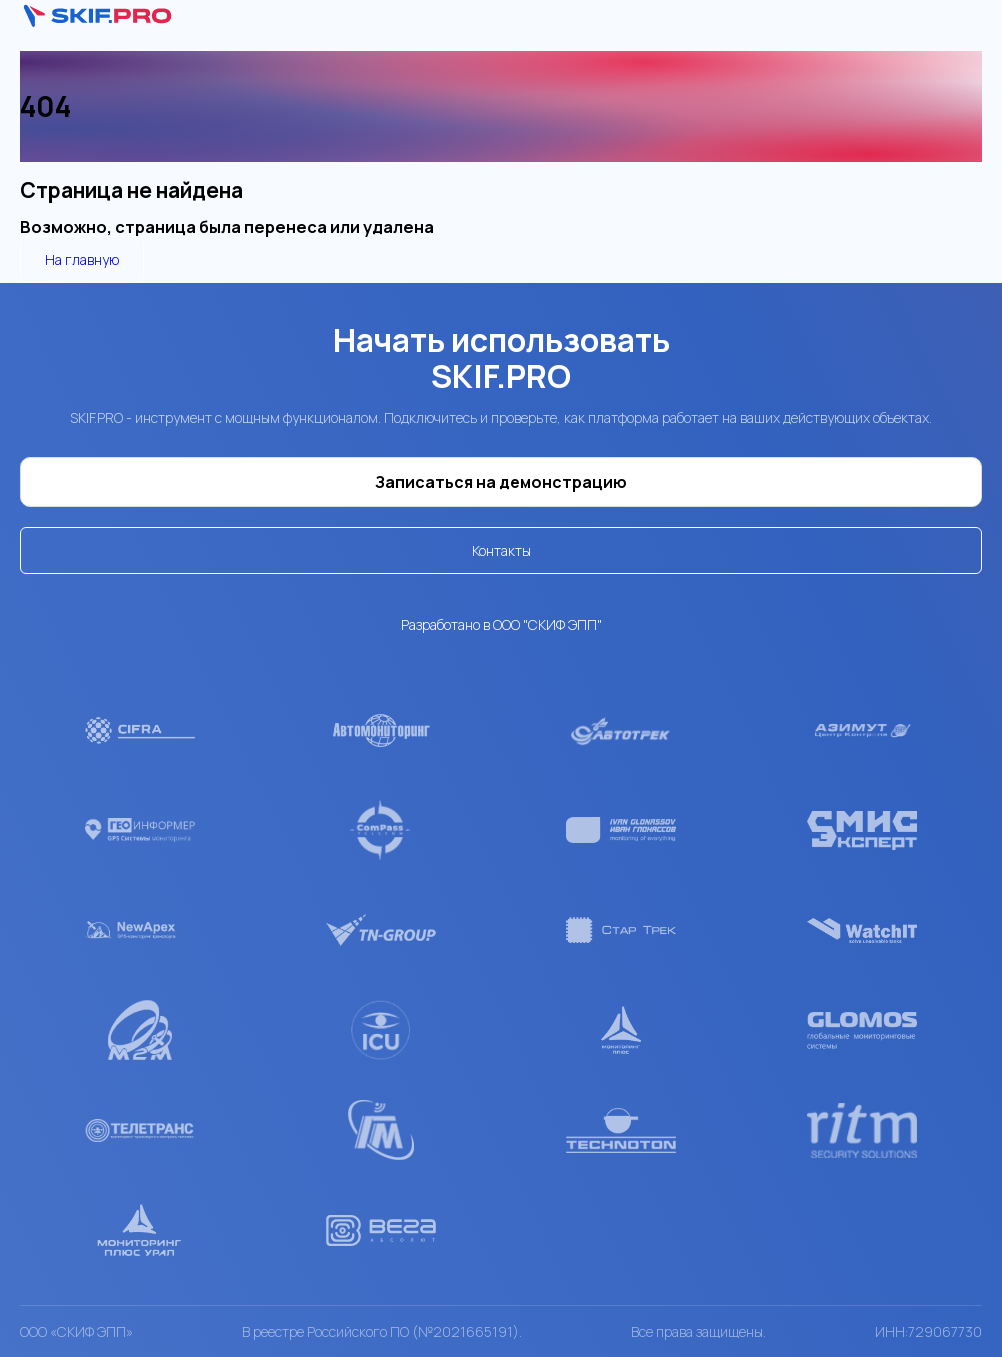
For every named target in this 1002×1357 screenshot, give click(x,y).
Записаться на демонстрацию (501, 482)
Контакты (501, 550)
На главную (82, 259)
